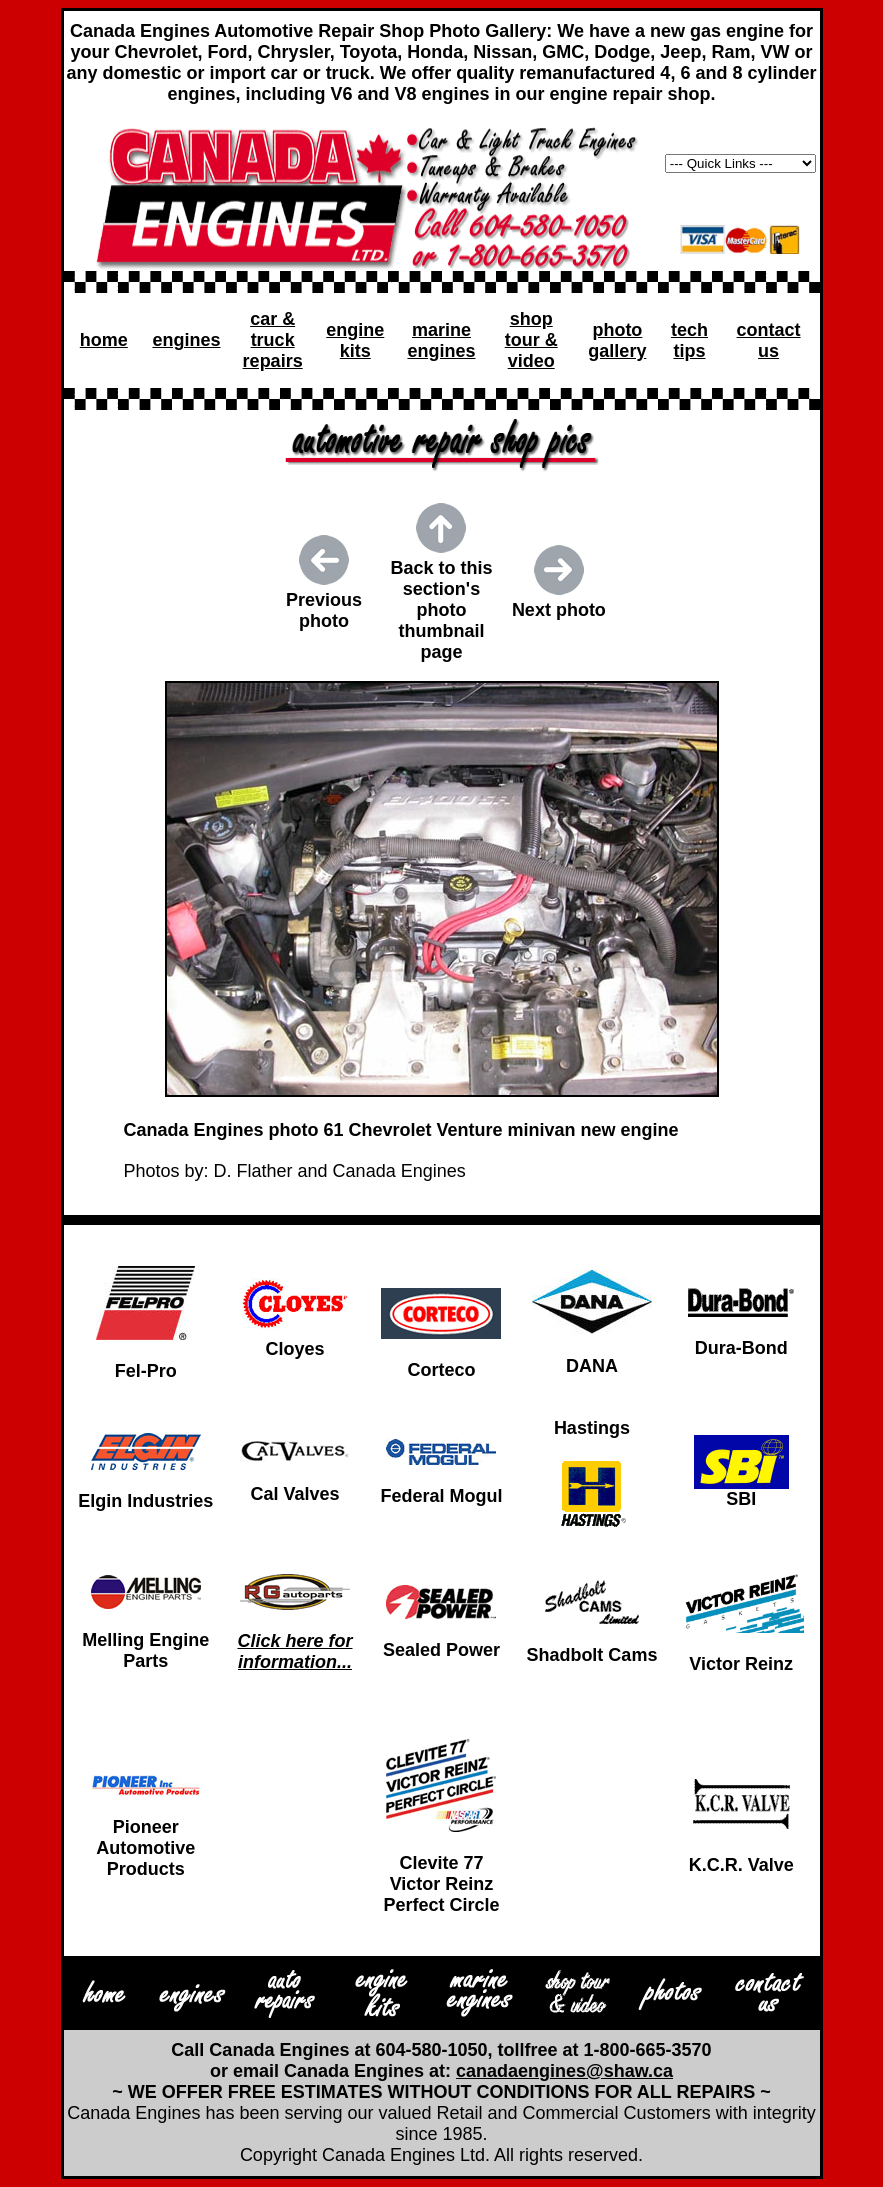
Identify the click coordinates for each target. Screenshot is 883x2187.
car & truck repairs (273, 340)
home (104, 340)
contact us (769, 340)
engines (186, 340)
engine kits (355, 340)
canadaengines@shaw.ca (564, 2071)
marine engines (441, 340)
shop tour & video (531, 340)
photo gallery (617, 340)
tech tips (689, 340)
